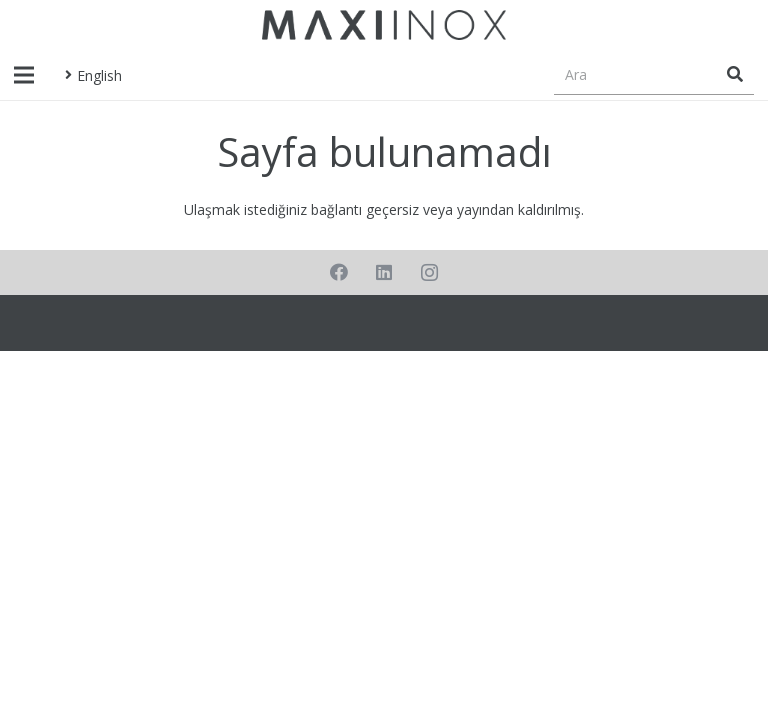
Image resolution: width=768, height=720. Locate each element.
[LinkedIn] (384, 272)
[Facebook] (339, 272)
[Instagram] (429, 272)
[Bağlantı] (384, 25)
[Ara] (654, 74)
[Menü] (24, 75)
